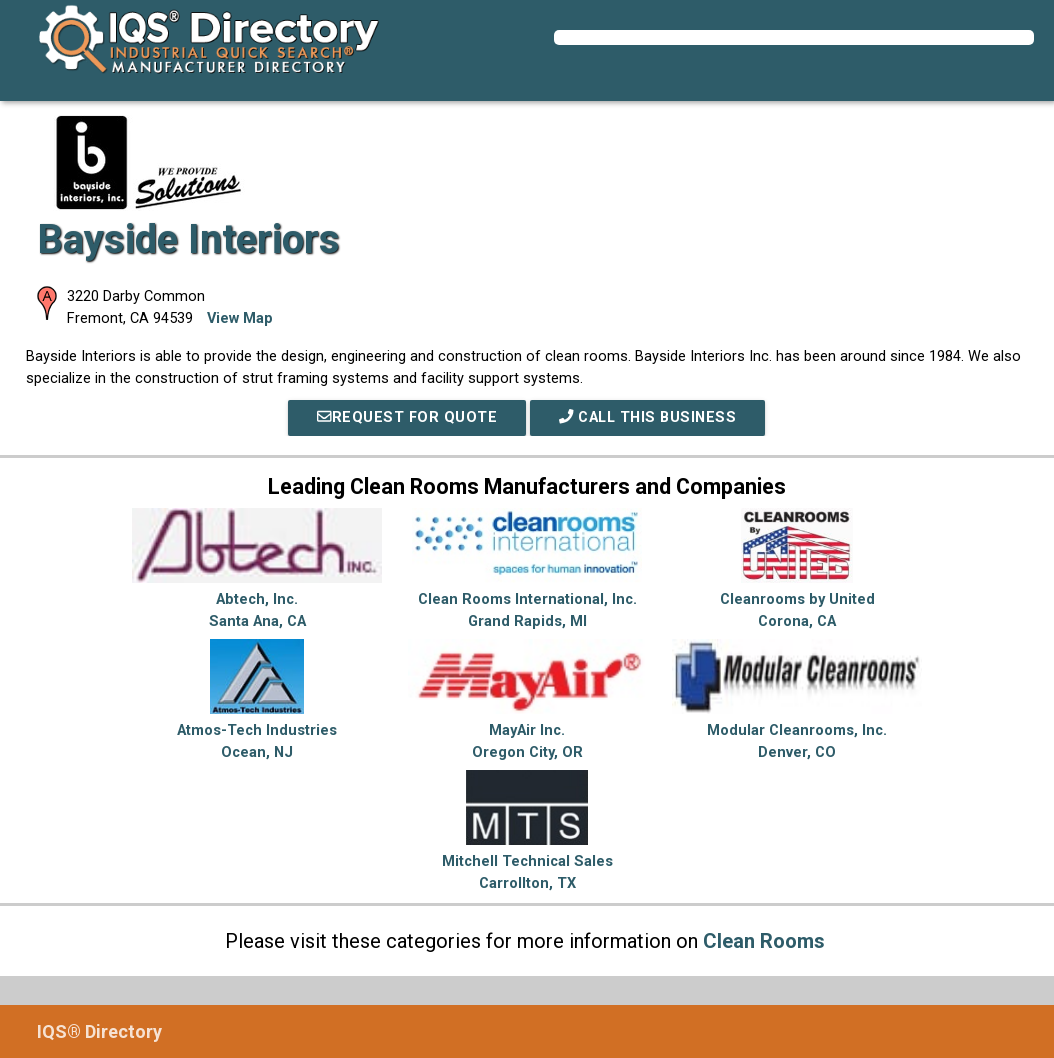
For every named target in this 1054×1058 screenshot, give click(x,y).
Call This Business (647, 417)
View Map (240, 318)
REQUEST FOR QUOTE (407, 417)
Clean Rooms (764, 941)
